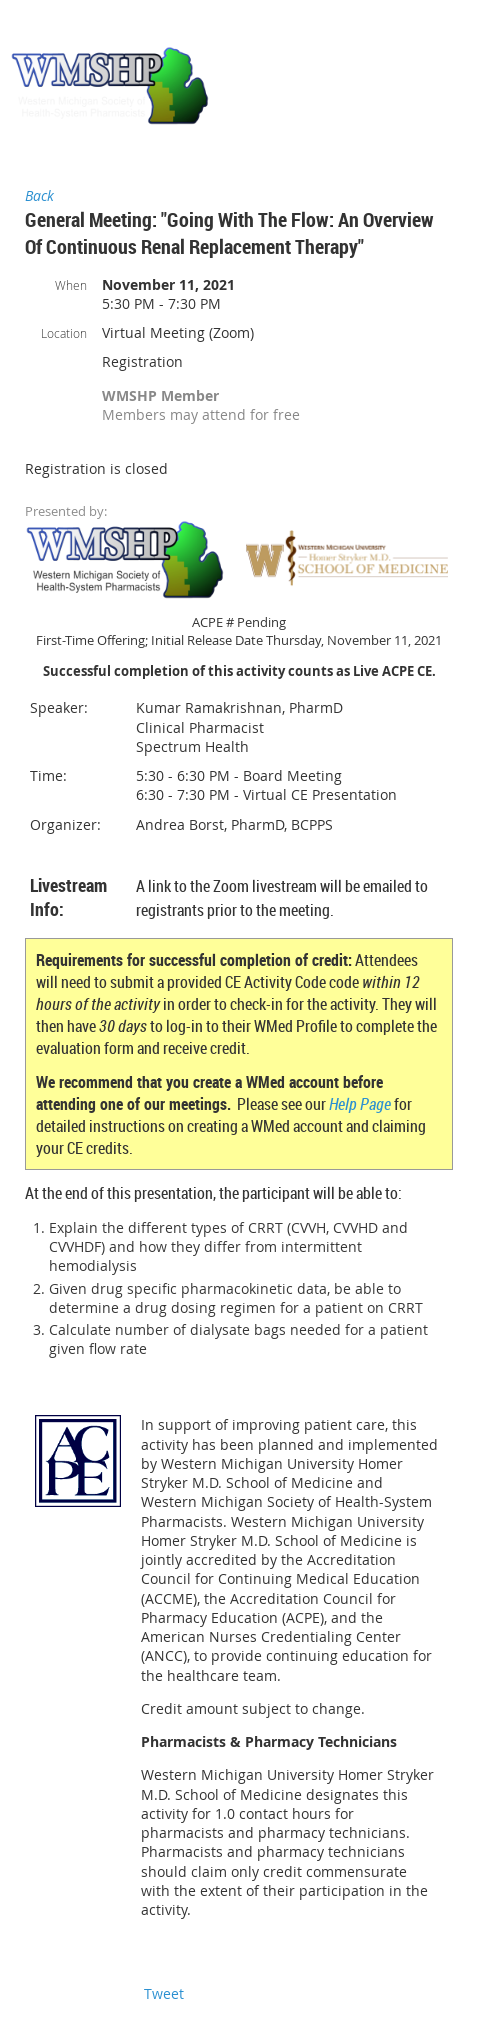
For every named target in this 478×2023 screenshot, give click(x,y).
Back (39, 195)
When (71, 285)
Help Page (360, 1104)
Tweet (164, 1993)
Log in (448, 29)
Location (64, 333)
